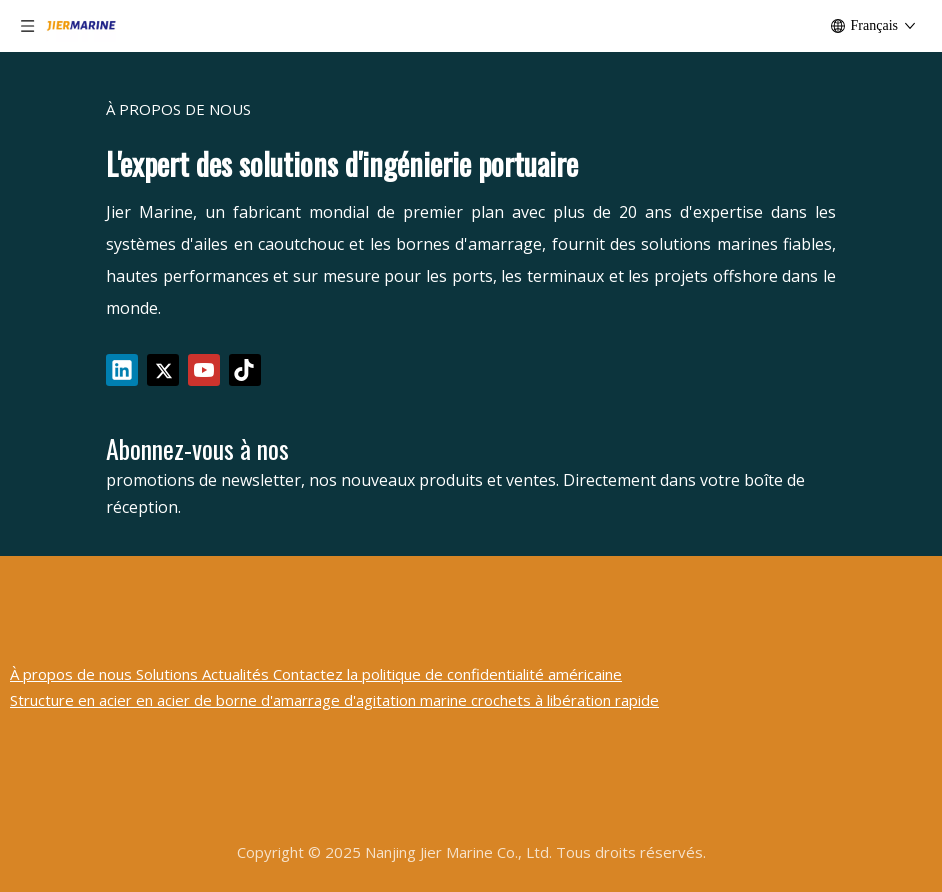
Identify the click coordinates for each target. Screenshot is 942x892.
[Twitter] (163, 370)
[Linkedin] (122, 370)
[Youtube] (204, 370)
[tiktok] (245, 370)
